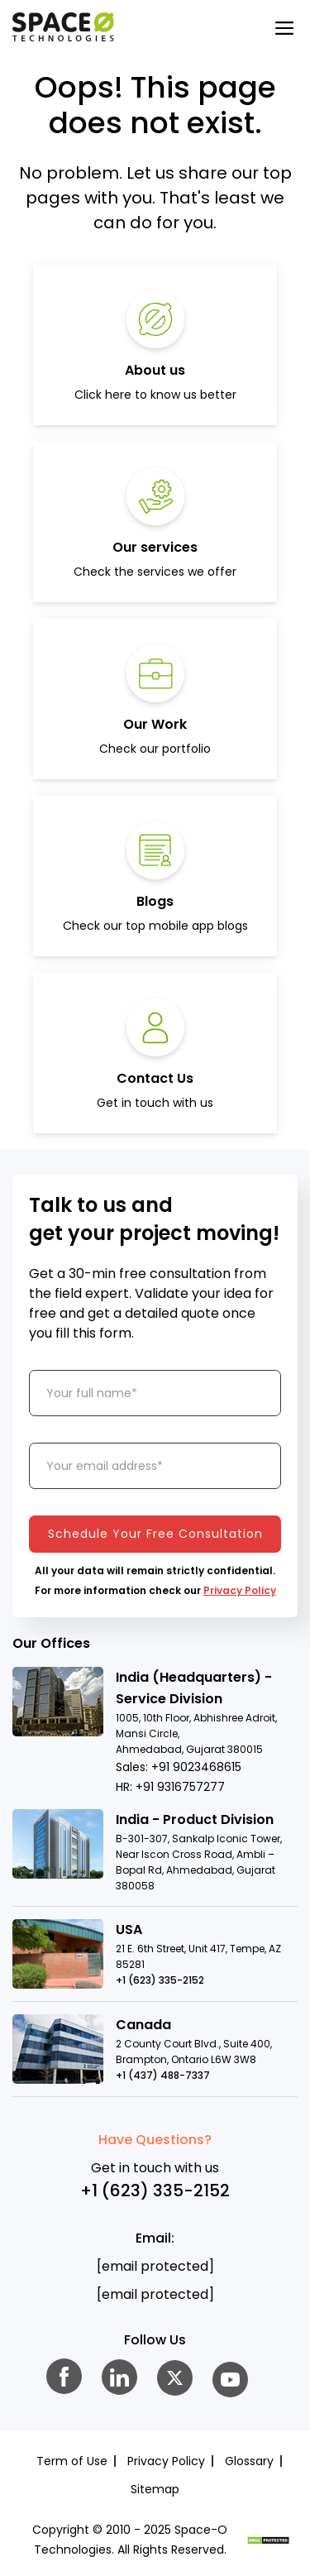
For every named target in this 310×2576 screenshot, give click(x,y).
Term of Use (71, 2461)
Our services (155, 547)
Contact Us (155, 1078)
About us (155, 370)
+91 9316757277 (180, 1787)
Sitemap (155, 2489)
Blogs (155, 901)
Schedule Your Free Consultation (155, 1533)
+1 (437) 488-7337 (163, 2075)
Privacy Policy (239, 1590)
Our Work (155, 724)
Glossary (249, 2461)
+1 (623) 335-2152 (160, 1980)
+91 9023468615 (196, 1767)
